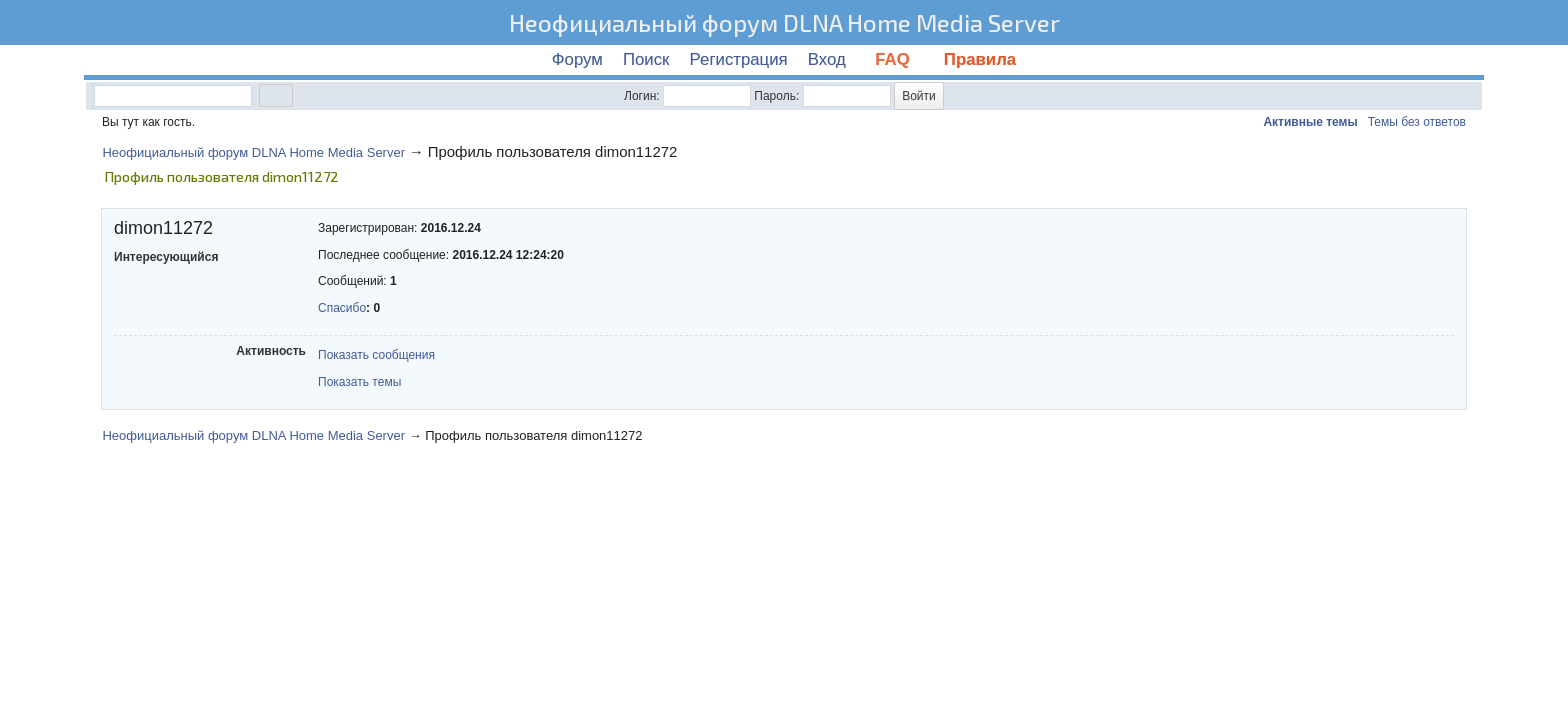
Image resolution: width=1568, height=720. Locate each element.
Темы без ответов (1417, 122)
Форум (577, 59)
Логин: (642, 96)
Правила (980, 59)
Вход (827, 59)
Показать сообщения (376, 355)
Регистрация (739, 59)
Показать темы (359, 382)
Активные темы (1310, 122)
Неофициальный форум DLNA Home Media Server (784, 22)
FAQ (895, 59)
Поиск (646, 59)
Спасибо (342, 308)
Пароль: (776, 96)
